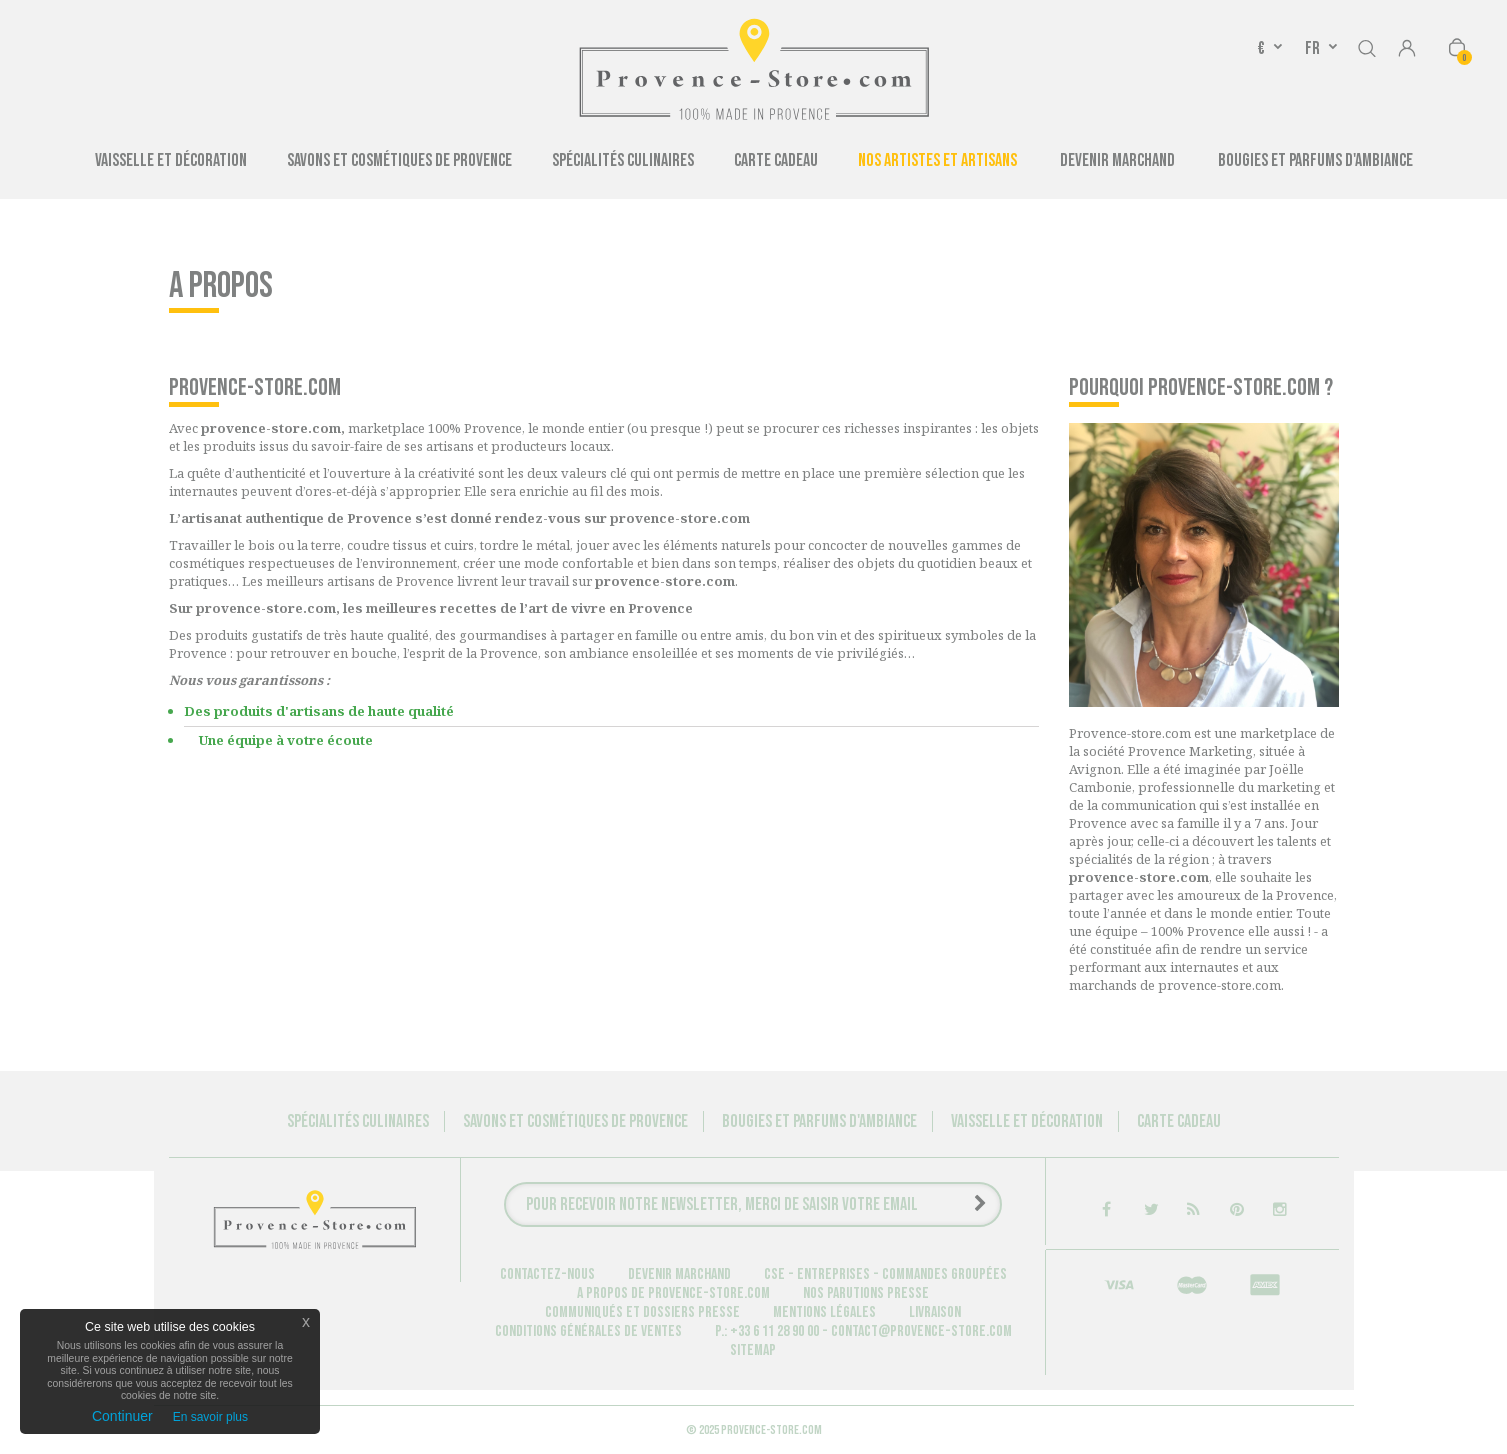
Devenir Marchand (1117, 160)
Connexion (1407, 50)
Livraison (935, 1312)
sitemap (753, 1350)
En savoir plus (210, 1417)
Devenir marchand (679, 1274)
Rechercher (1367, 45)
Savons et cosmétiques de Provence (399, 160)
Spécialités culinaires (623, 160)
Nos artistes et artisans (937, 160)
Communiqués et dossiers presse (642, 1312)
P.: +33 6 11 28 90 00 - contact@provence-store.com (863, 1331)
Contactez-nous (547, 1274)
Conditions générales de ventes (588, 1331)
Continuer (122, 1416)
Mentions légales (824, 1312)
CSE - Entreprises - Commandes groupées (885, 1274)
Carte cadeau (776, 160)
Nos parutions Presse (866, 1293)
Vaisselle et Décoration (171, 160)
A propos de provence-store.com (673, 1293)
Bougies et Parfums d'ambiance (1315, 160)
